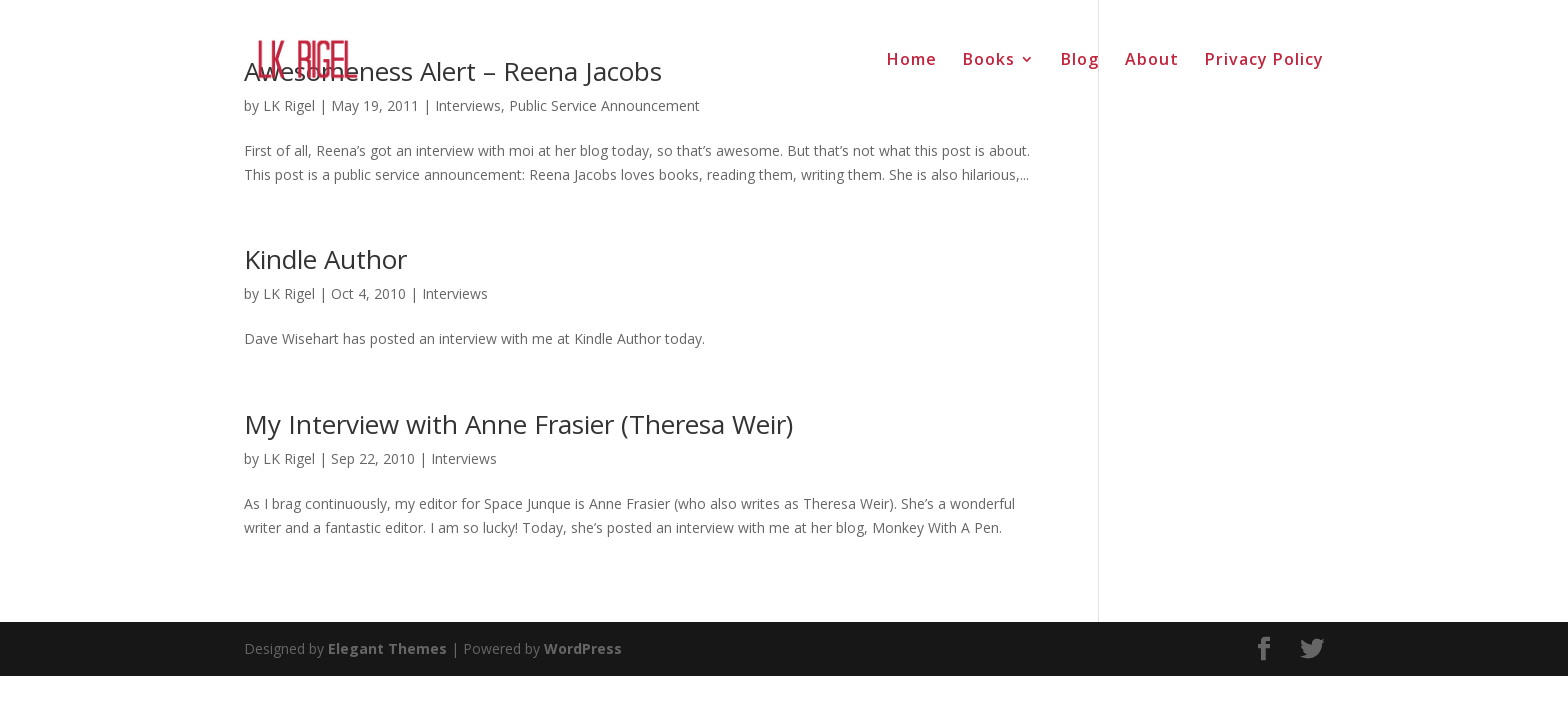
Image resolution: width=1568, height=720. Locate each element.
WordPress (583, 648)
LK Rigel (289, 293)
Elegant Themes (387, 648)
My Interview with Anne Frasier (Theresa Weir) (518, 424)
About (1152, 61)
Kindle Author (325, 259)
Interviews (455, 293)
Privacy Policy (1264, 61)
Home (912, 61)
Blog (1080, 61)
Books (989, 61)
